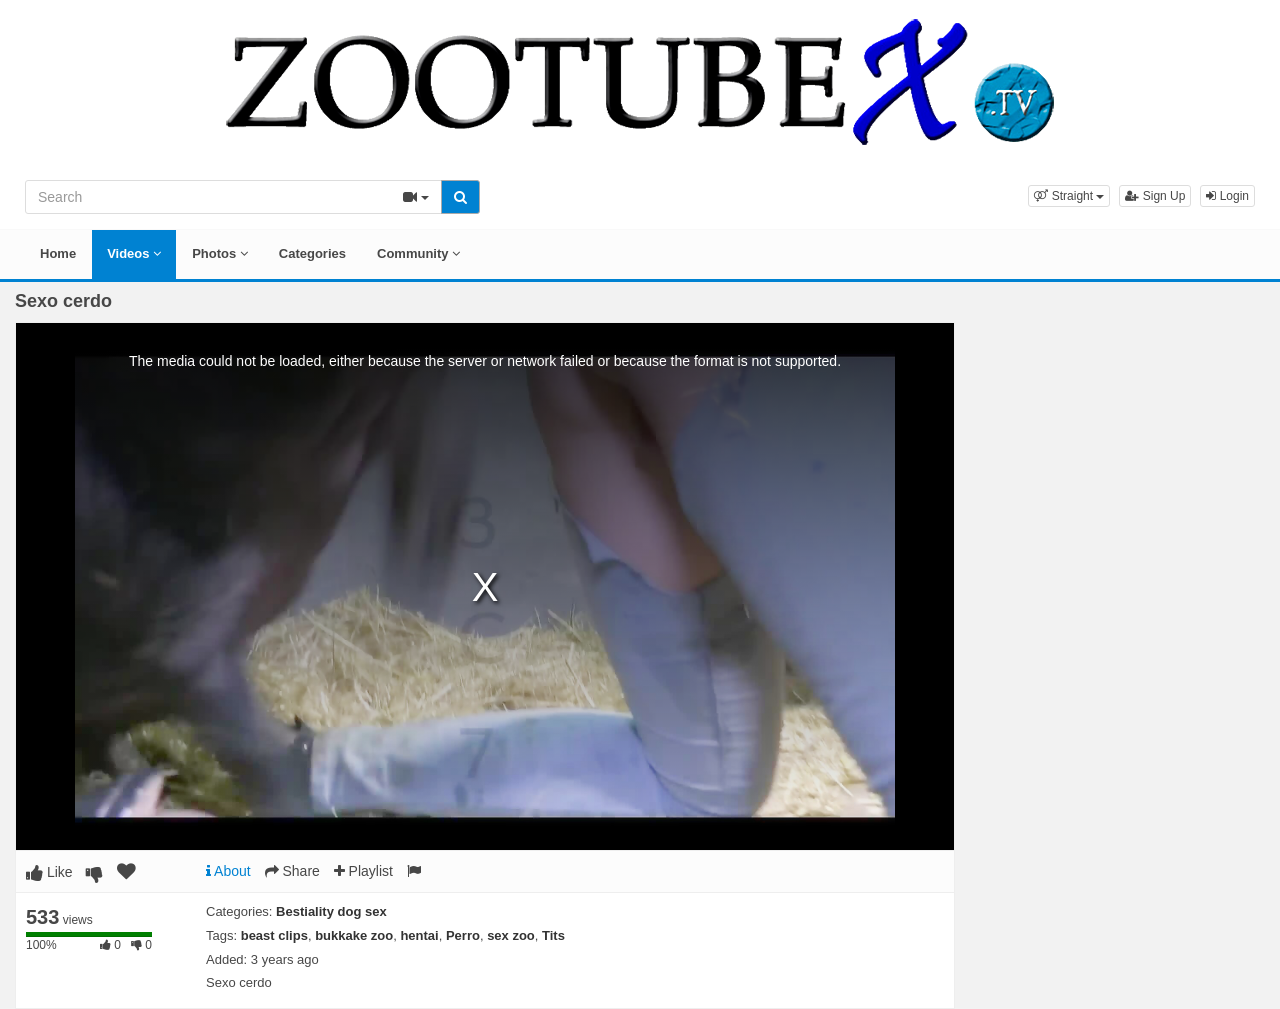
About (228, 871)
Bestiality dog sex (331, 911)
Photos (220, 253)
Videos (134, 253)
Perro (463, 935)
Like (49, 872)
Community (418, 253)
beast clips (274, 935)
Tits (553, 935)
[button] (1069, 196)
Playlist (363, 871)
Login (1227, 196)
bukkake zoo (354, 935)
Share (292, 871)
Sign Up (1155, 196)
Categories (312, 253)
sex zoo (511, 935)
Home (58, 253)
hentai (419, 935)
